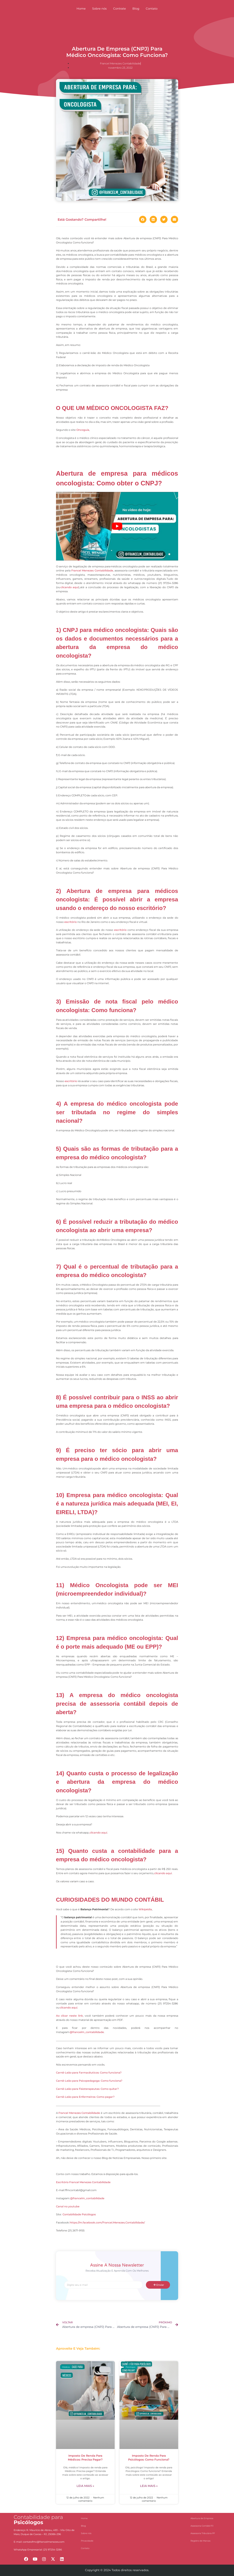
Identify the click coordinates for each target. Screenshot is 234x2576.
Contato (151, 8)
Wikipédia (145, 1909)
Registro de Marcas (200, 2540)
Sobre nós (99, 8)
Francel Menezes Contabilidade (92, 570)
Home (81, 8)
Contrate (119, 8)
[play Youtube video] (117, 526)
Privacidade (87, 2540)
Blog (135, 8)
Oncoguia (82, 429)
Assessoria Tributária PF (203, 2533)
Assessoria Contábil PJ (202, 2525)
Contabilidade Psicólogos (79, 2214)
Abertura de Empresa (202, 2518)
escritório (70, 921)
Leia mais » (85, 2486)
